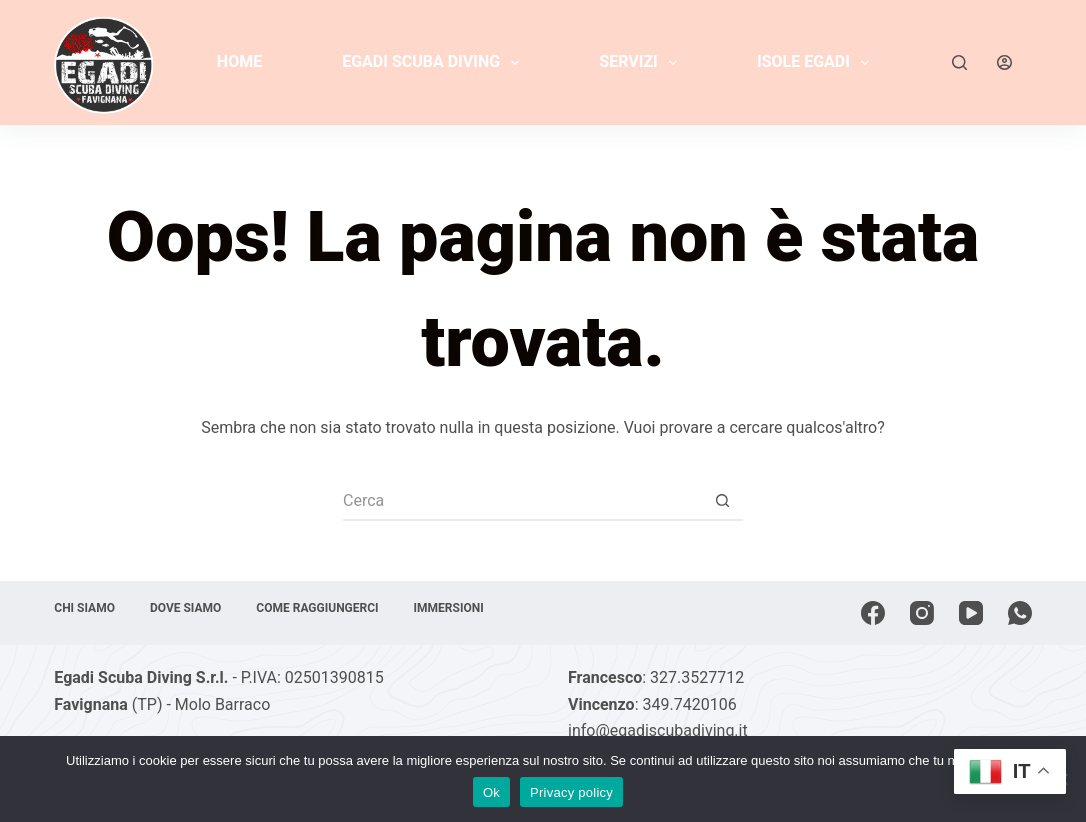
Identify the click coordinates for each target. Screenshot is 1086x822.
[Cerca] (959, 62)
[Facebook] (873, 613)
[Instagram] (922, 613)
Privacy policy (571, 792)
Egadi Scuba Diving (434, 63)
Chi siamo (84, 608)
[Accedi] (1004, 62)
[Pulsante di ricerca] (723, 501)
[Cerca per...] (523, 501)
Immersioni (449, 608)
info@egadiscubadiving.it (658, 730)
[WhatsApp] (1020, 613)
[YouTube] (971, 613)
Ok (491, 792)
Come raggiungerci (317, 608)
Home (239, 61)
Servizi (642, 63)
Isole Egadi (817, 63)
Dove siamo (185, 608)
